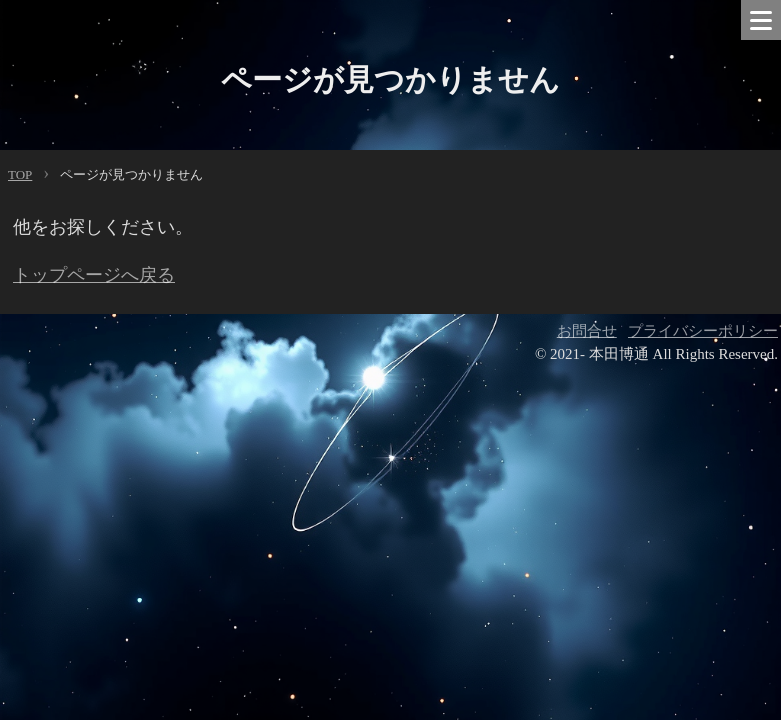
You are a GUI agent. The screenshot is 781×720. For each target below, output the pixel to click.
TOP (20, 174)
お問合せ (587, 331)
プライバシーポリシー (703, 331)
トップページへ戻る (94, 275)
